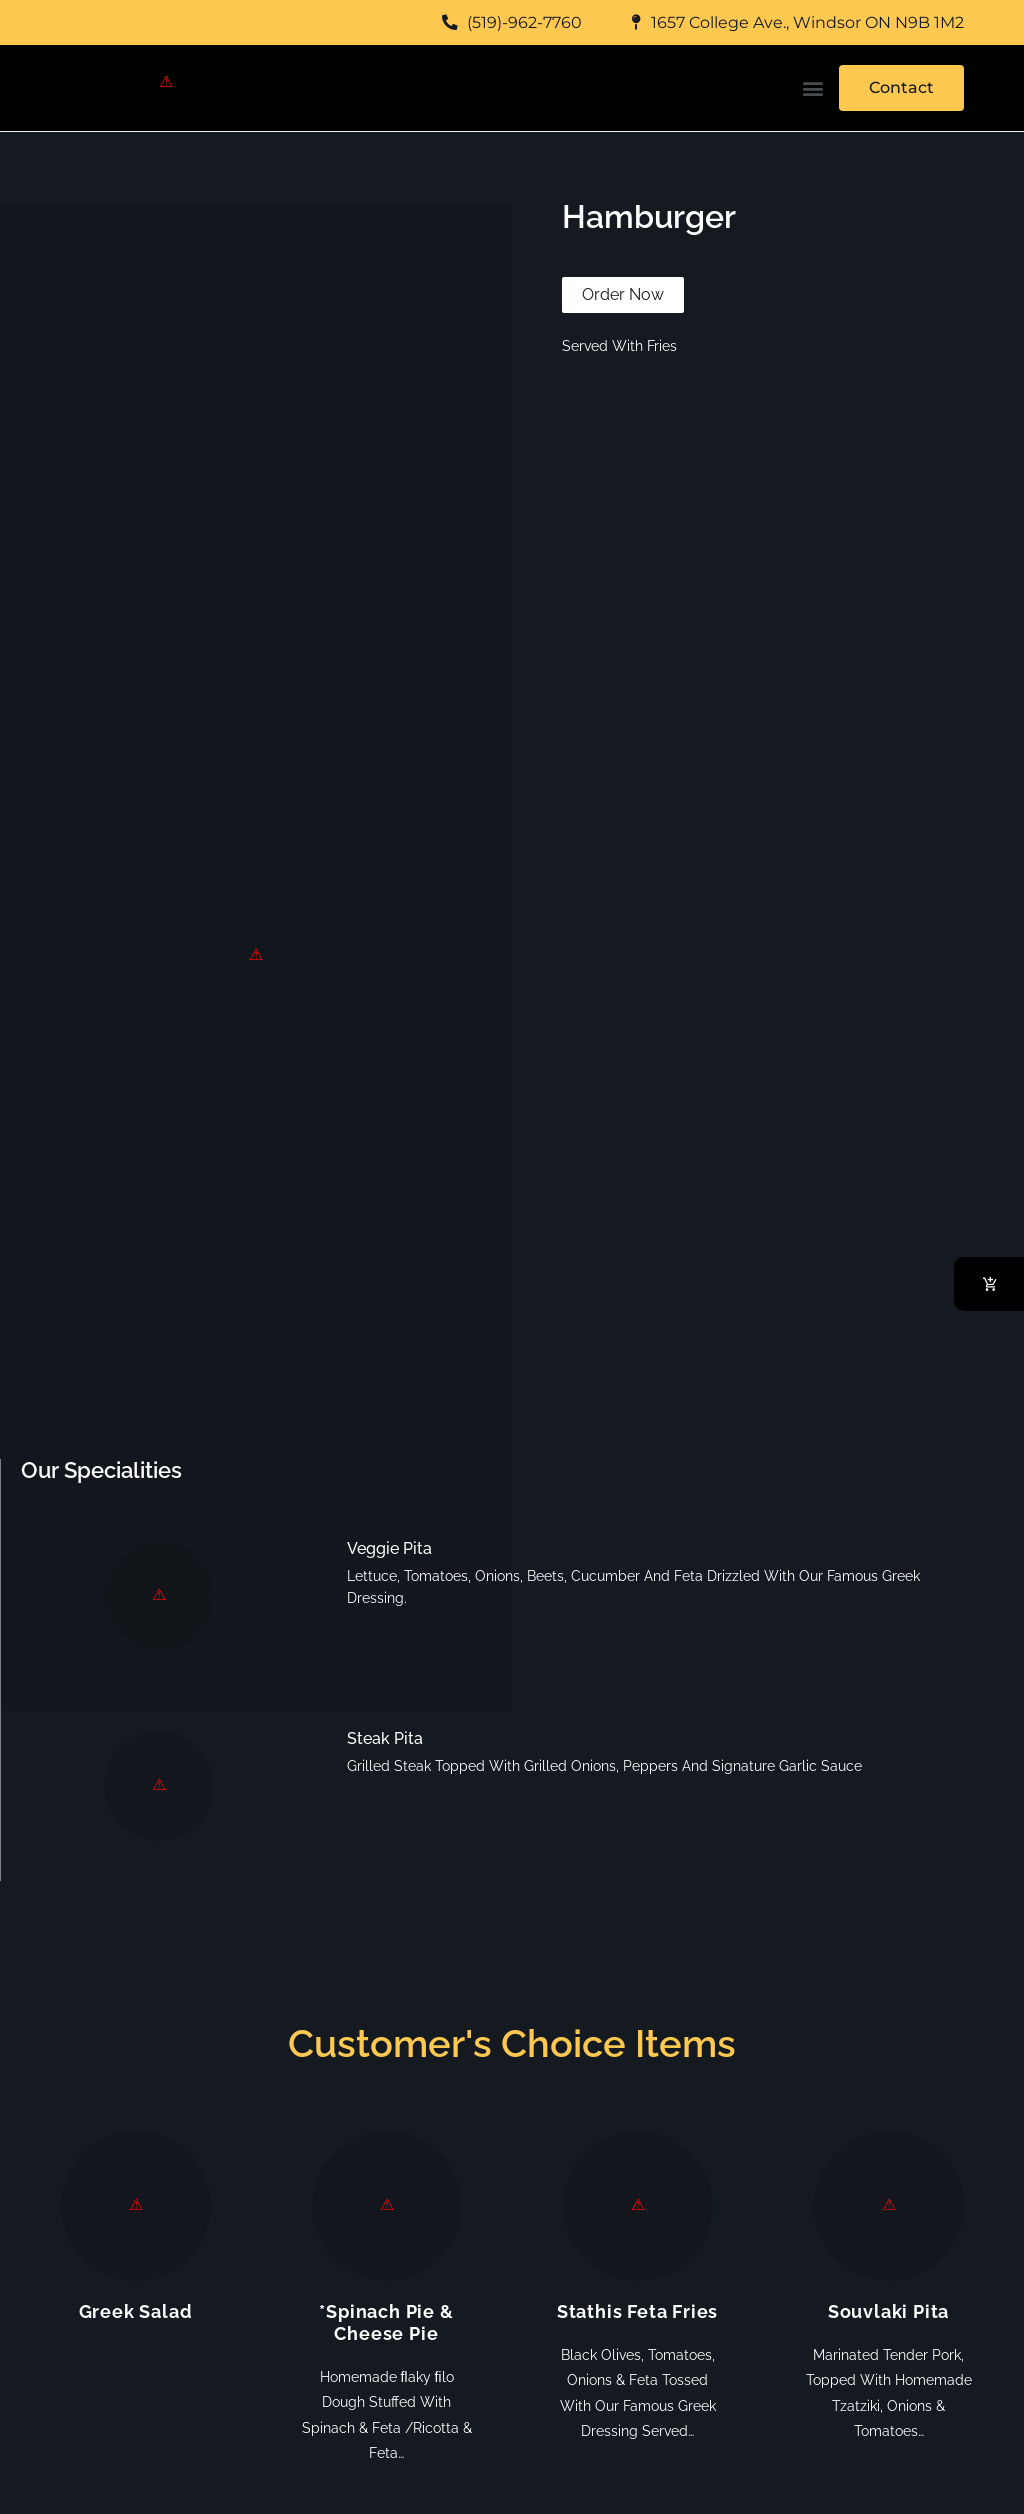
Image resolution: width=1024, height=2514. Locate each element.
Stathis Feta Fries (637, 2311)
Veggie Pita (389, 1548)
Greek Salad (136, 2311)
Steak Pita (385, 1738)
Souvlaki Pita (888, 2311)
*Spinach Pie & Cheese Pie (386, 2322)
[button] (812, 88)
